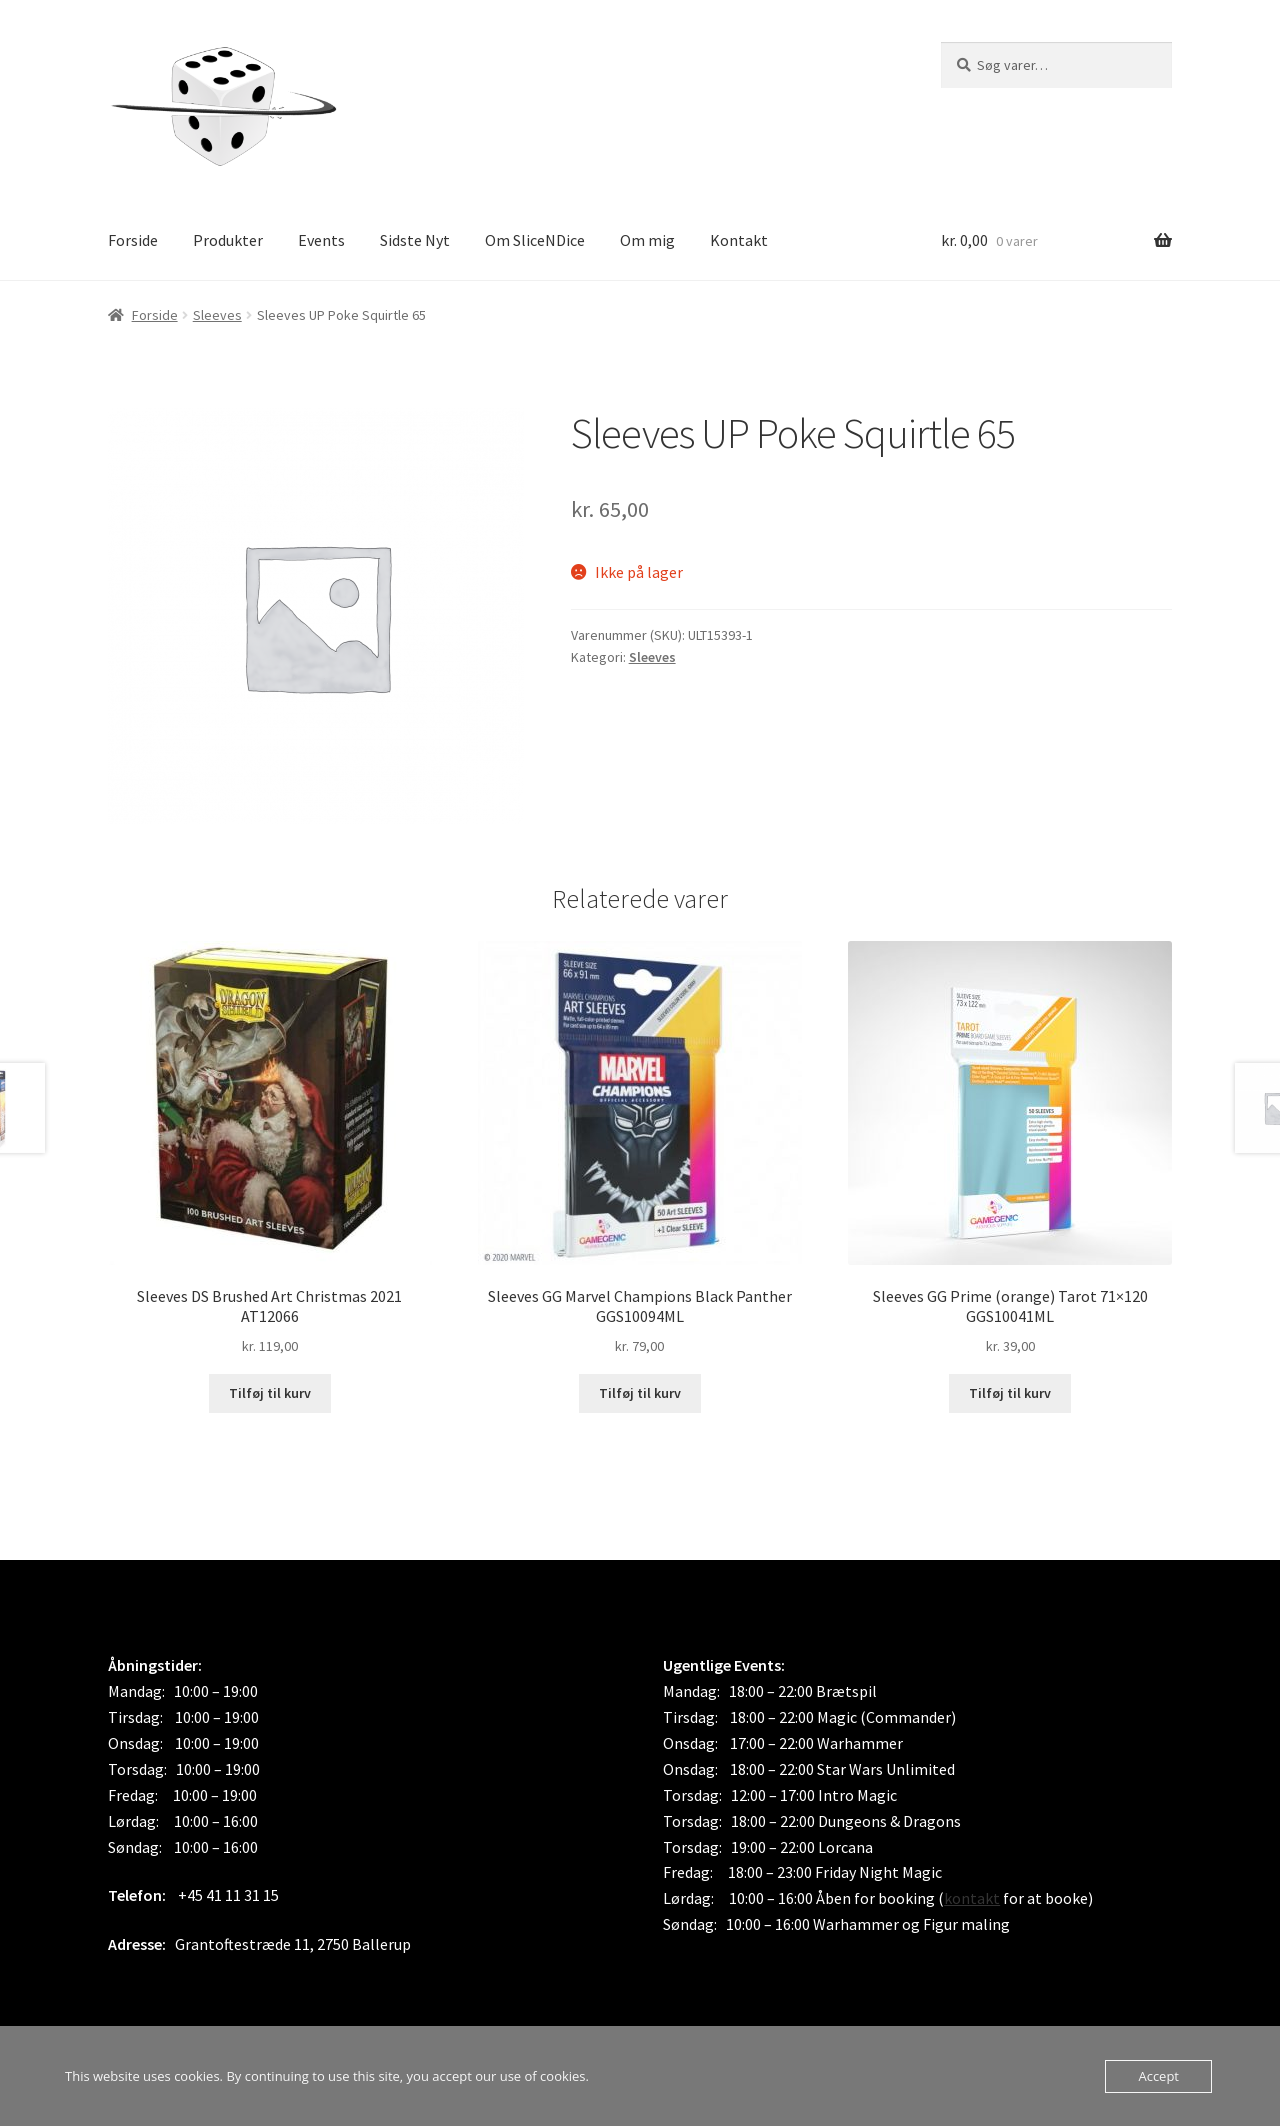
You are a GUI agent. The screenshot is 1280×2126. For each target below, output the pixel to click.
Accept (1158, 2076)
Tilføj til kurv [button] (270, 1393)
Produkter (228, 240)
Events (321, 240)
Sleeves (217, 315)
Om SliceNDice (535, 240)
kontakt (972, 1898)
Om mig (647, 240)
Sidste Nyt (415, 240)
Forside (133, 240)
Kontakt (739, 240)
